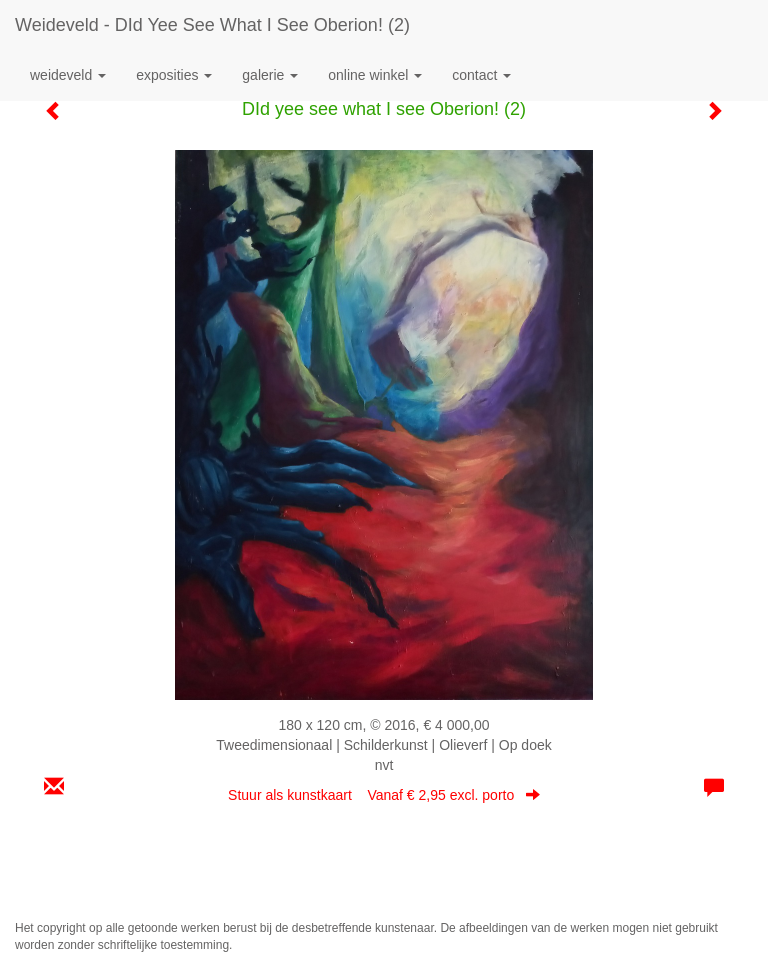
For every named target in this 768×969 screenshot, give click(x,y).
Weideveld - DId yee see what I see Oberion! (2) (212, 25)
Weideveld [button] (68, 75)
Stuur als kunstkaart (384, 795)
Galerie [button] (270, 75)
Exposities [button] (174, 75)
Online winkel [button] (375, 75)
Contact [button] (481, 75)
